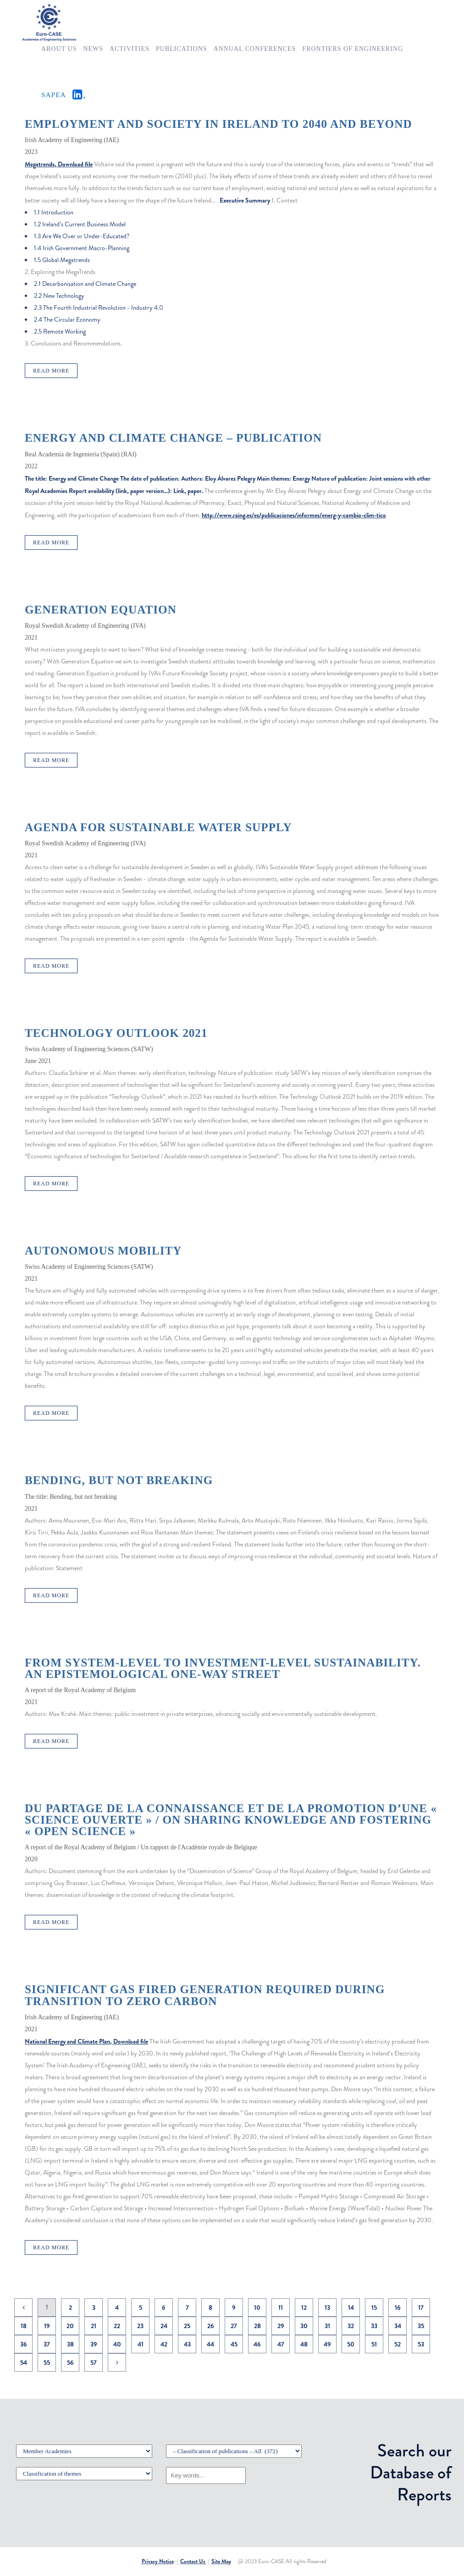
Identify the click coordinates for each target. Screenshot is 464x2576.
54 (23, 2362)
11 (280, 2307)
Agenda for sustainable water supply (158, 827)
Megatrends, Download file (59, 164)
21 (93, 2325)
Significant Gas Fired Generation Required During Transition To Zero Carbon (205, 1995)
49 (327, 2344)
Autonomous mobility (103, 1250)
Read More (51, 370)
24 (163, 2325)
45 (234, 2344)
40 (117, 2344)
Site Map (221, 2561)
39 (93, 2344)
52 (397, 2344)
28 (257, 2325)
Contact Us (193, 2561)
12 (304, 2307)
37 (47, 2344)
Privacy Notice (158, 2561)
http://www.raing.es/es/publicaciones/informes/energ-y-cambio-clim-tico (294, 515)
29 (280, 2325)
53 (421, 2344)
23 (140, 2325)
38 (70, 2344)
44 (210, 2344)
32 (351, 2325)
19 (47, 2325)
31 (327, 2325)
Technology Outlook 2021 (116, 1033)
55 (47, 2362)
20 (70, 2325)
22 (117, 2325)
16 (398, 2307)
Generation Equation (101, 609)
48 (304, 2344)
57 (93, 2362)
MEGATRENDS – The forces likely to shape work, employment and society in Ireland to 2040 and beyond (218, 118)
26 (210, 2325)
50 (350, 2344)
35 (421, 2325)
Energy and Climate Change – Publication (173, 438)
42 (163, 2344)
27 (234, 2325)
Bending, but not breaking (119, 1480)
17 (421, 2307)
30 (304, 2325)
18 (24, 2325)
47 (280, 2344)
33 (374, 2325)
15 (374, 2307)
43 (187, 2344)
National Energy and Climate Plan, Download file (86, 2041)
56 (70, 2362)
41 (141, 2344)
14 (351, 2307)
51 (374, 2344)
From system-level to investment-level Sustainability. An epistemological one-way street (223, 1668)
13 (327, 2307)
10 (257, 2307)
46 (257, 2344)
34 (397, 2325)
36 (23, 2344)
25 (187, 2325)
